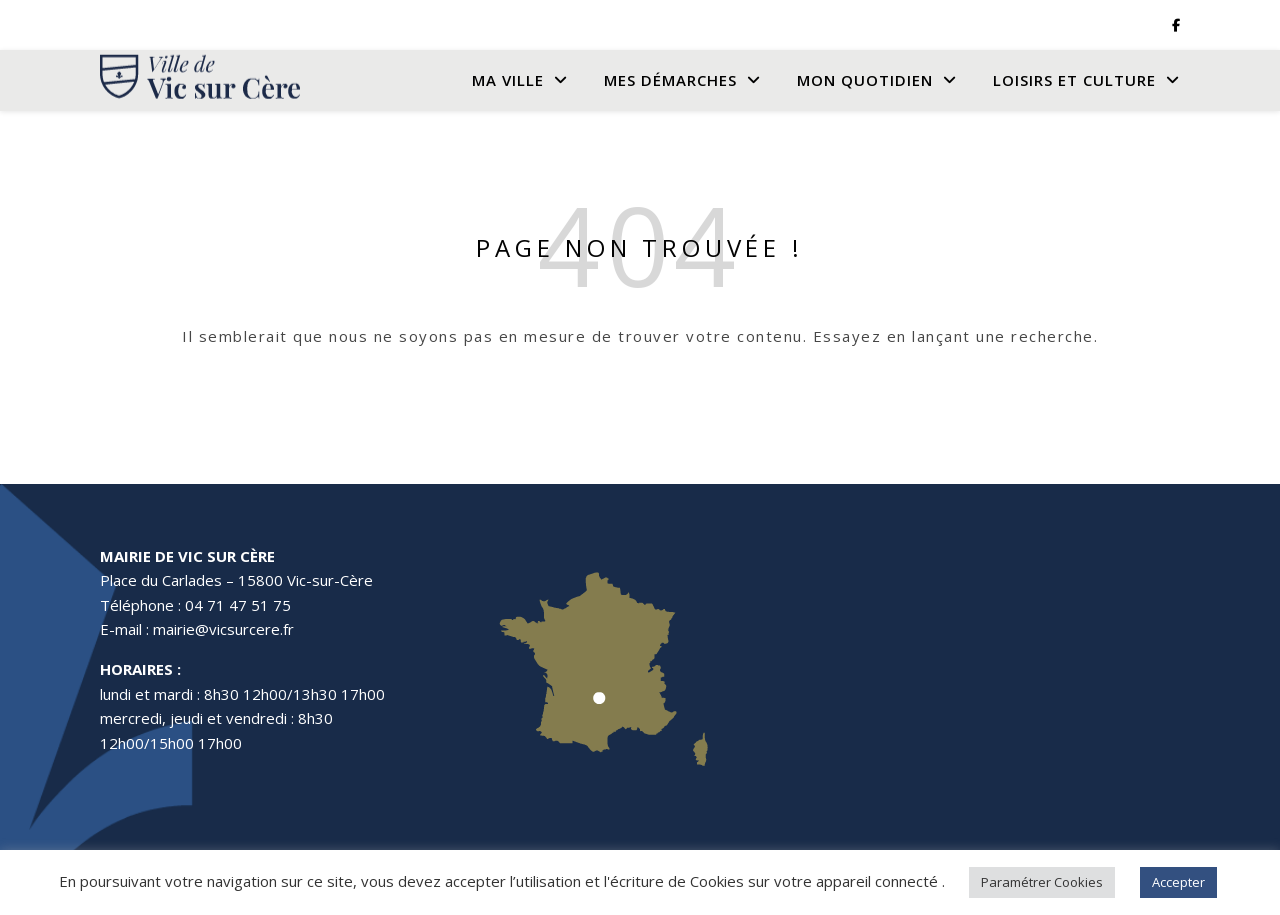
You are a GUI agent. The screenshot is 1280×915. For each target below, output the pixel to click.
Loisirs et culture (1074, 80)
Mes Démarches (670, 80)
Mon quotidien (865, 80)
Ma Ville (508, 80)
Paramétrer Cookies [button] (1042, 882)
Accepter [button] (1178, 882)
